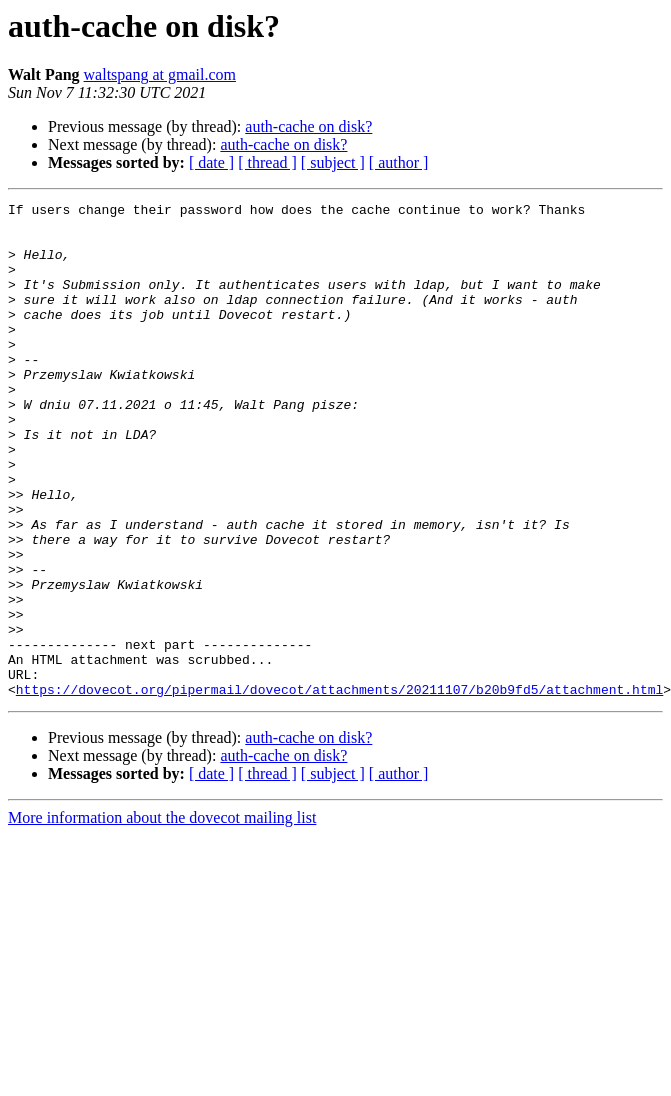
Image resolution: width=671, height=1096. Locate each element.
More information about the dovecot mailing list (162, 916)
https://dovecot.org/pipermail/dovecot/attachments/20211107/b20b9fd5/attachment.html (339, 788)
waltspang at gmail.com (160, 74)
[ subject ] (333, 162)
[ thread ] (267, 162)
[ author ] (399, 162)
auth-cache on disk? (308, 126)
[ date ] (211, 162)
